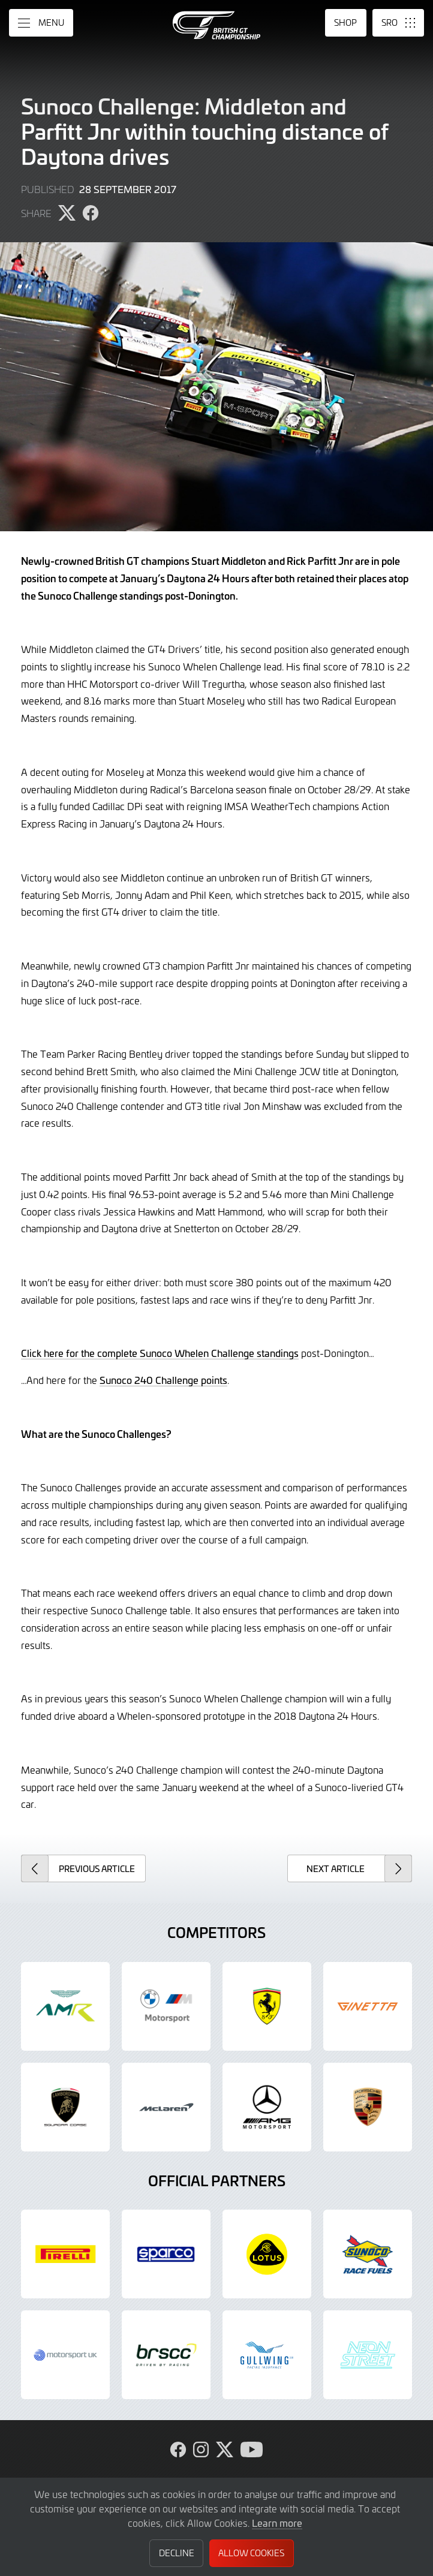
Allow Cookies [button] (251, 2553)
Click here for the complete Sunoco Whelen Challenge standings (160, 1352)
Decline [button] (176, 2553)
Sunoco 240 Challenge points (163, 1379)
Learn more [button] (277, 2522)
